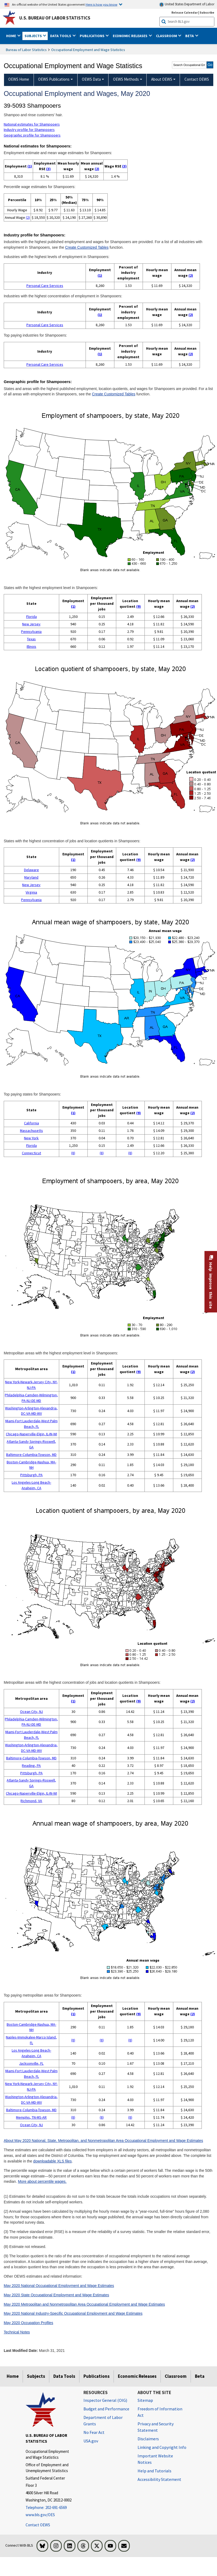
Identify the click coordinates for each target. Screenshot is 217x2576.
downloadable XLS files (52, 2161)
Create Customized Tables (86, 247)
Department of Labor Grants (103, 2420)
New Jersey (31, 624)
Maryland (31, 877)
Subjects (36, 2376)
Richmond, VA (31, 1800)
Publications (96, 2376)
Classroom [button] (167, 35)
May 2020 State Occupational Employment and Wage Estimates (56, 2295)
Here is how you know (101, 4)
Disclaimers (148, 2438)
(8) (73, 1153)
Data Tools (64, 2376)
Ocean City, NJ (31, 1711)
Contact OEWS (38, 2524)
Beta (199, 2376)
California (31, 1123)
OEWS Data (91, 79)
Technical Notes (17, 2332)
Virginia (31, 892)
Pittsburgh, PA (31, 1474)
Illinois (31, 646)
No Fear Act (94, 2432)
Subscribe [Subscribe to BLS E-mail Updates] (207, 12)
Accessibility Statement (159, 2479)
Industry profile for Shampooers (29, 129)
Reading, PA (31, 1765)
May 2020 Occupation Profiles (28, 2323)
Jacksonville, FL (31, 2063)
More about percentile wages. (42, 2181)
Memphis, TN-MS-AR (31, 2117)
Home (13, 2376)
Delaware (31, 869)
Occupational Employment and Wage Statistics (88, 49)
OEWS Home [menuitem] (18, 79)
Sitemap (145, 2400)
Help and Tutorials (154, 2470)
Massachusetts (31, 1130)
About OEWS (161, 79)
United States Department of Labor (186, 4)
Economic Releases (137, 2376)
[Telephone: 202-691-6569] (50, 2508)
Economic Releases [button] (130, 35)
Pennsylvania (31, 631)
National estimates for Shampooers (32, 124)
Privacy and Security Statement (156, 2427)
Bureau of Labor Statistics (26, 49)
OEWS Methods (126, 79)
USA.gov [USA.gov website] (90, 2441)
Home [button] (11, 35)
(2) (97, 168)
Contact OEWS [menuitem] (196, 79)
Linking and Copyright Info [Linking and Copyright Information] (162, 2447)
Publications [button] (92, 35)
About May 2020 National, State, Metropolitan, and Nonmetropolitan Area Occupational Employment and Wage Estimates (103, 2140)
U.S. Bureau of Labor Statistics (54, 18)
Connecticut (31, 1153)
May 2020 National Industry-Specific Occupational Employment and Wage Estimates (73, 2313)
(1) (29, 166)
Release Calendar (184, 12)
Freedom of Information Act (160, 2412)
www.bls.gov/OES (40, 2514)
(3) (48, 168)
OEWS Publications (54, 79)
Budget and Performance (106, 2408)
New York (31, 1138)
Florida (31, 616)
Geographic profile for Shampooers (32, 135)
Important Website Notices (155, 2459)
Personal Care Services (44, 285)
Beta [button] (190, 35)
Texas (31, 639)
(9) (138, 606)
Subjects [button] (34, 35)
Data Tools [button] (61, 35)
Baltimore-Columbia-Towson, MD (31, 1454)
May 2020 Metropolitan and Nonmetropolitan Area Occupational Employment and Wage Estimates (84, 2304)
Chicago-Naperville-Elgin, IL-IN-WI (31, 1434)
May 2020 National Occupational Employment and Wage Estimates (59, 2285)
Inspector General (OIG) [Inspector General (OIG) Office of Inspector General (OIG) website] (105, 2400)
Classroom (176, 2376)
